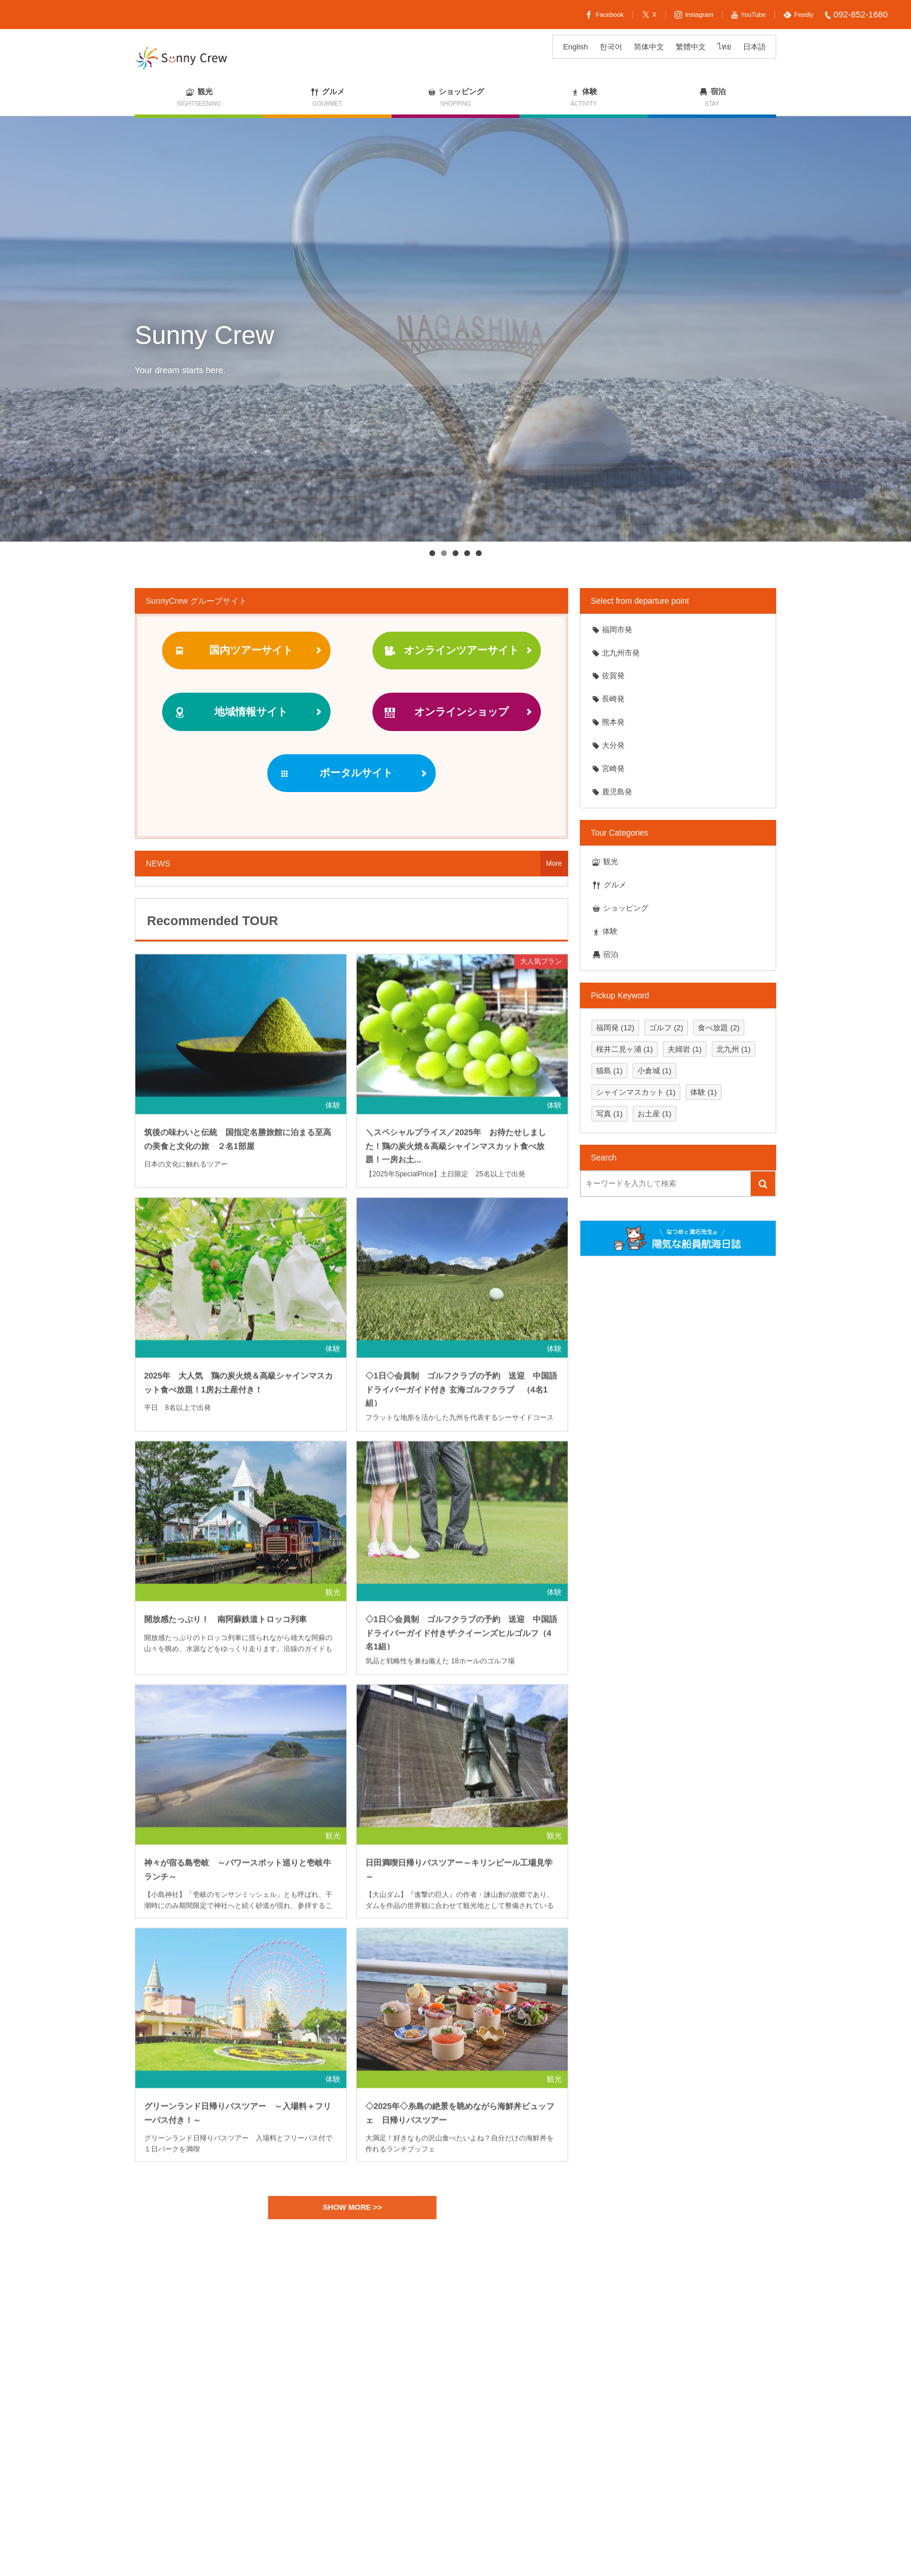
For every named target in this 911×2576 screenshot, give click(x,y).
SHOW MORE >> (359, 2207)
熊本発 (608, 722)
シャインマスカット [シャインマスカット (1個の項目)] (636, 1092)
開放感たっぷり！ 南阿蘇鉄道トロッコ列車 (229, 1626)
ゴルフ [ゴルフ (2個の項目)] (666, 1027)
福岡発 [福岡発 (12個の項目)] (615, 1027)
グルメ (609, 884)
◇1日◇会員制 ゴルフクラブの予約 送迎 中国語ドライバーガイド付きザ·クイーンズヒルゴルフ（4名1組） (461, 1639)
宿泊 (605, 954)
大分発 (608, 745)
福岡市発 (612, 629)
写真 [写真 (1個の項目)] (609, 1113)
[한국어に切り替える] (611, 47)
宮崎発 (608, 768)
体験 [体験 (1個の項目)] (703, 1092)
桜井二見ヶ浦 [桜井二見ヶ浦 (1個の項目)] (624, 1049)
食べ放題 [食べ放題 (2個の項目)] (719, 1027)
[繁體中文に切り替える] (691, 47)
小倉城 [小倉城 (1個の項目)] (654, 1070)
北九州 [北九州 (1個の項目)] (733, 1049)
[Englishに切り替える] (575, 47)
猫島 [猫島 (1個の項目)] (609, 1070)
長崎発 (608, 698)
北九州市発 (615, 653)
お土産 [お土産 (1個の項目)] (654, 1113)
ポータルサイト (335, 773)
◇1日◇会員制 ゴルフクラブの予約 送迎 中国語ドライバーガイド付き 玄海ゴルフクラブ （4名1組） (461, 1396)
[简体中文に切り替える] (649, 47)
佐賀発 (608, 675)
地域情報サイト (230, 712)
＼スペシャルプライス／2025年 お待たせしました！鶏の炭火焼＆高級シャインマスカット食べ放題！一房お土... (455, 1152)
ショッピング (620, 908)
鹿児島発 (612, 791)
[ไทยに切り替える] (724, 47)
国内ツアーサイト (233, 650)
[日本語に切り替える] (754, 47)
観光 (332, 1599)
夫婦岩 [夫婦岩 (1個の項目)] (685, 1049)
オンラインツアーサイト (451, 650)
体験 (332, 1112)
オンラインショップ (445, 712)
